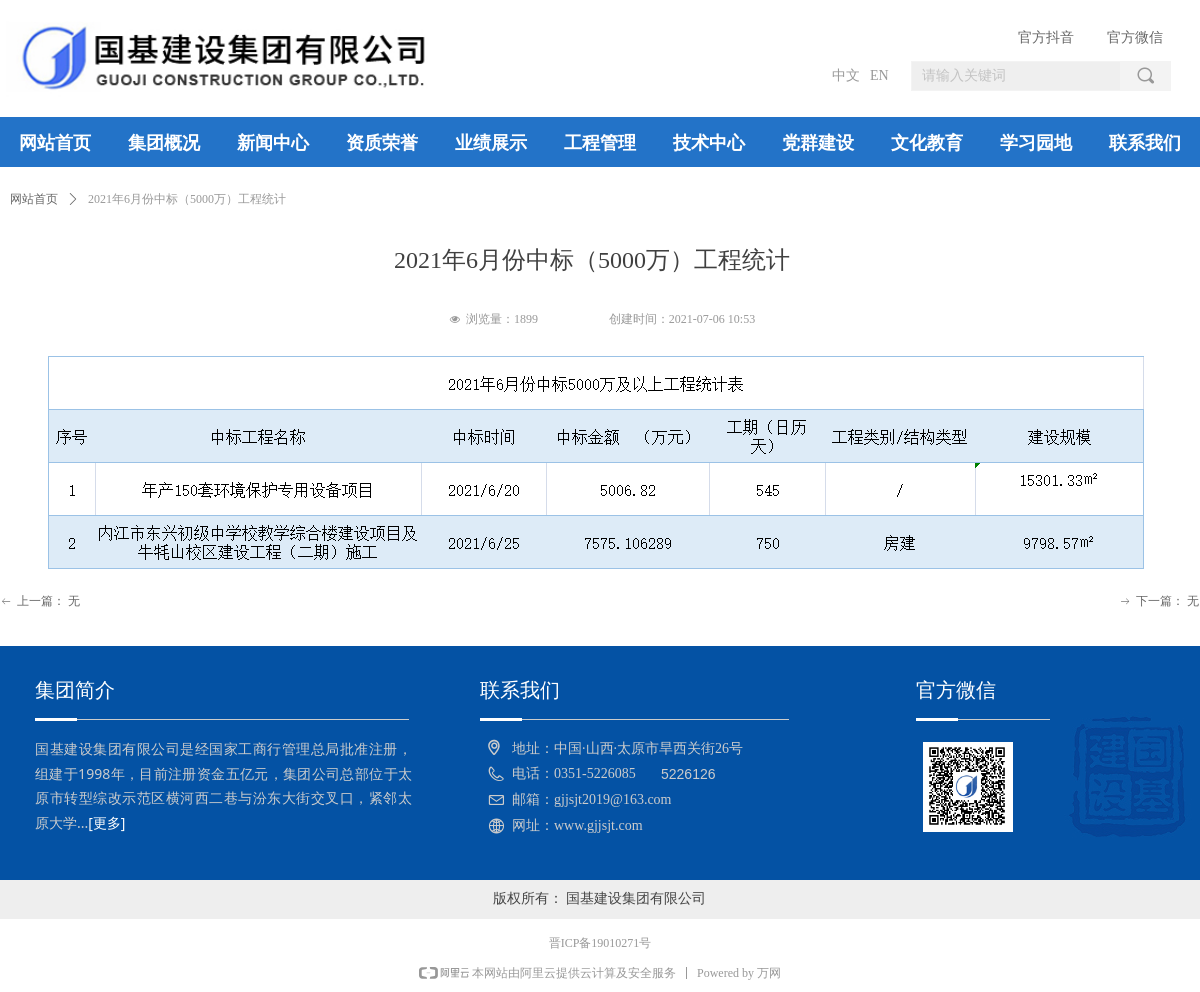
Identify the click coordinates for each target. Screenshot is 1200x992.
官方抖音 (1046, 37)
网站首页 (34, 199)
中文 (846, 75)
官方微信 (1135, 37)
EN (879, 75)
